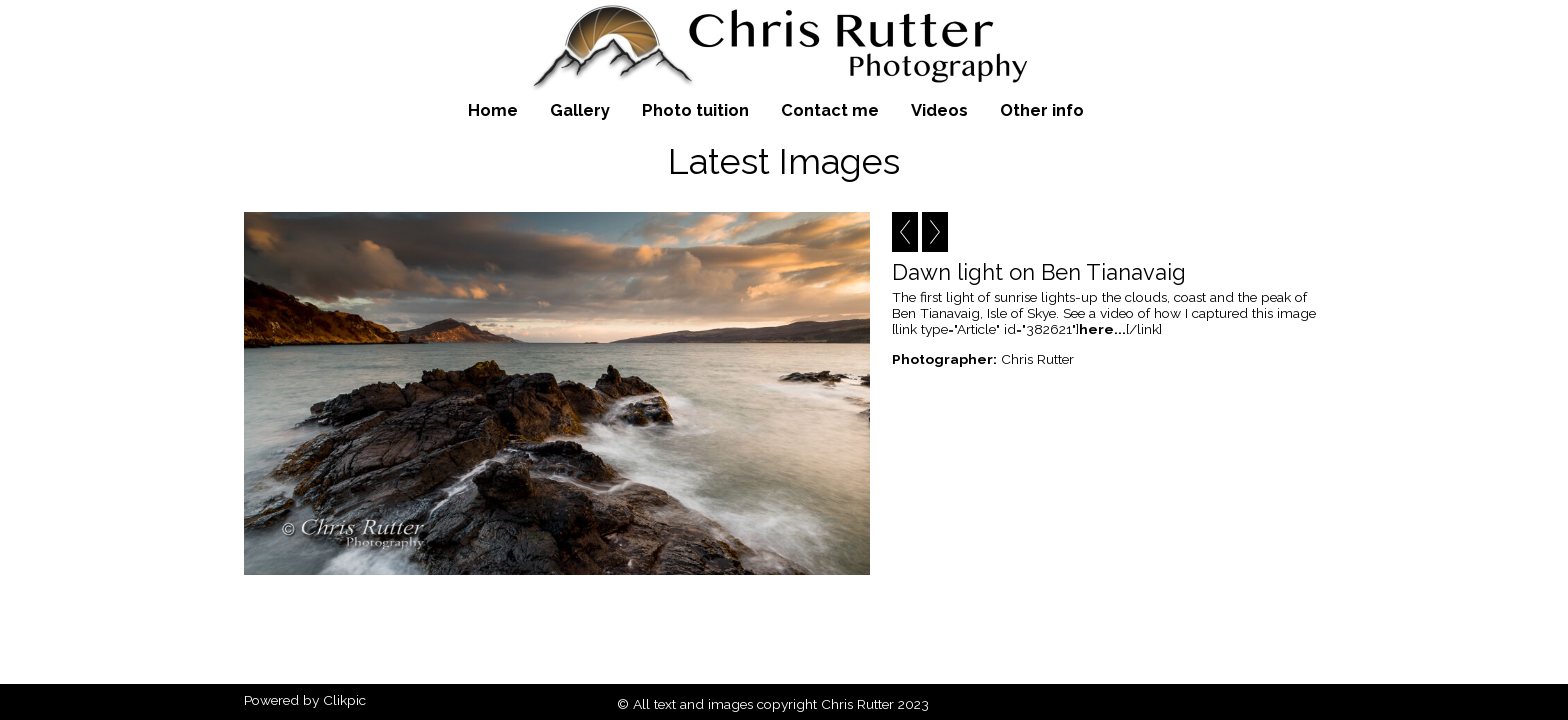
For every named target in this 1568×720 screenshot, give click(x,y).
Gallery (580, 110)
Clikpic (344, 700)
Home (493, 110)
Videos (939, 110)
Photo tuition (695, 110)
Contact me (830, 110)
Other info (1042, 110)
